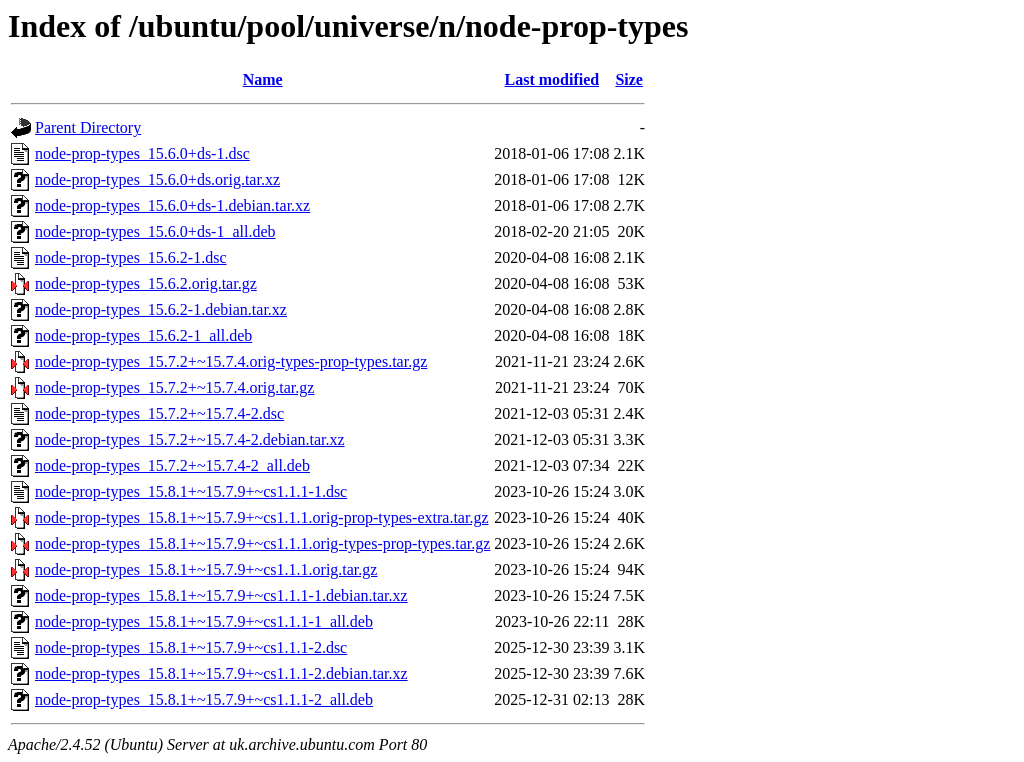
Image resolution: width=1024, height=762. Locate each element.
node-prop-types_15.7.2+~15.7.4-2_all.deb (172, 465)
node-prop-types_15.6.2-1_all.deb (143, 335)
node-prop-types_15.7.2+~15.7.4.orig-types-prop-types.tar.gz (231, 361)
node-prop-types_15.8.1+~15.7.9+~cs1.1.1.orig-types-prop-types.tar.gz (262, 543)
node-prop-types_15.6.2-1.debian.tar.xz (161, 309)
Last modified (552, 79)
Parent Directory (88, 127)
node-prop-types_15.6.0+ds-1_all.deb (155, 231)
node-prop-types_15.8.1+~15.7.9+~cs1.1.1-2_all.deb (204, 699)
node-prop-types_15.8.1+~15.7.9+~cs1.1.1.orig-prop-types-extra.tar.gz (261, 517)
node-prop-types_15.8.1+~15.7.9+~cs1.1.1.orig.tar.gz (206, 569)
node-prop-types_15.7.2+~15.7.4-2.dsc (159, 413)
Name (263, 79)
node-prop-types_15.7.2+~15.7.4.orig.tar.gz (174, 387)
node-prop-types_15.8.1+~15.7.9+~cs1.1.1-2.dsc (191, 647)
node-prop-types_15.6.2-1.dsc (131, 257)
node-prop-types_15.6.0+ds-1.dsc (142, 153)
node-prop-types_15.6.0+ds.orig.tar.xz (157, 179)
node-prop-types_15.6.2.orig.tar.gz (146, 283)
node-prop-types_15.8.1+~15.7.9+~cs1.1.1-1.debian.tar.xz (221, 595)
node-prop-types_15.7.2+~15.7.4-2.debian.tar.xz (190, 439)
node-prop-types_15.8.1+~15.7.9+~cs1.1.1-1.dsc (191, 491)
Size (629, 79)
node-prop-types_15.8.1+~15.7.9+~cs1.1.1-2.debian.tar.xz (221, 673)
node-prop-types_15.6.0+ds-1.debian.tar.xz (172, 205)
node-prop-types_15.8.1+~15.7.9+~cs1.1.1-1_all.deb (204, 621)
